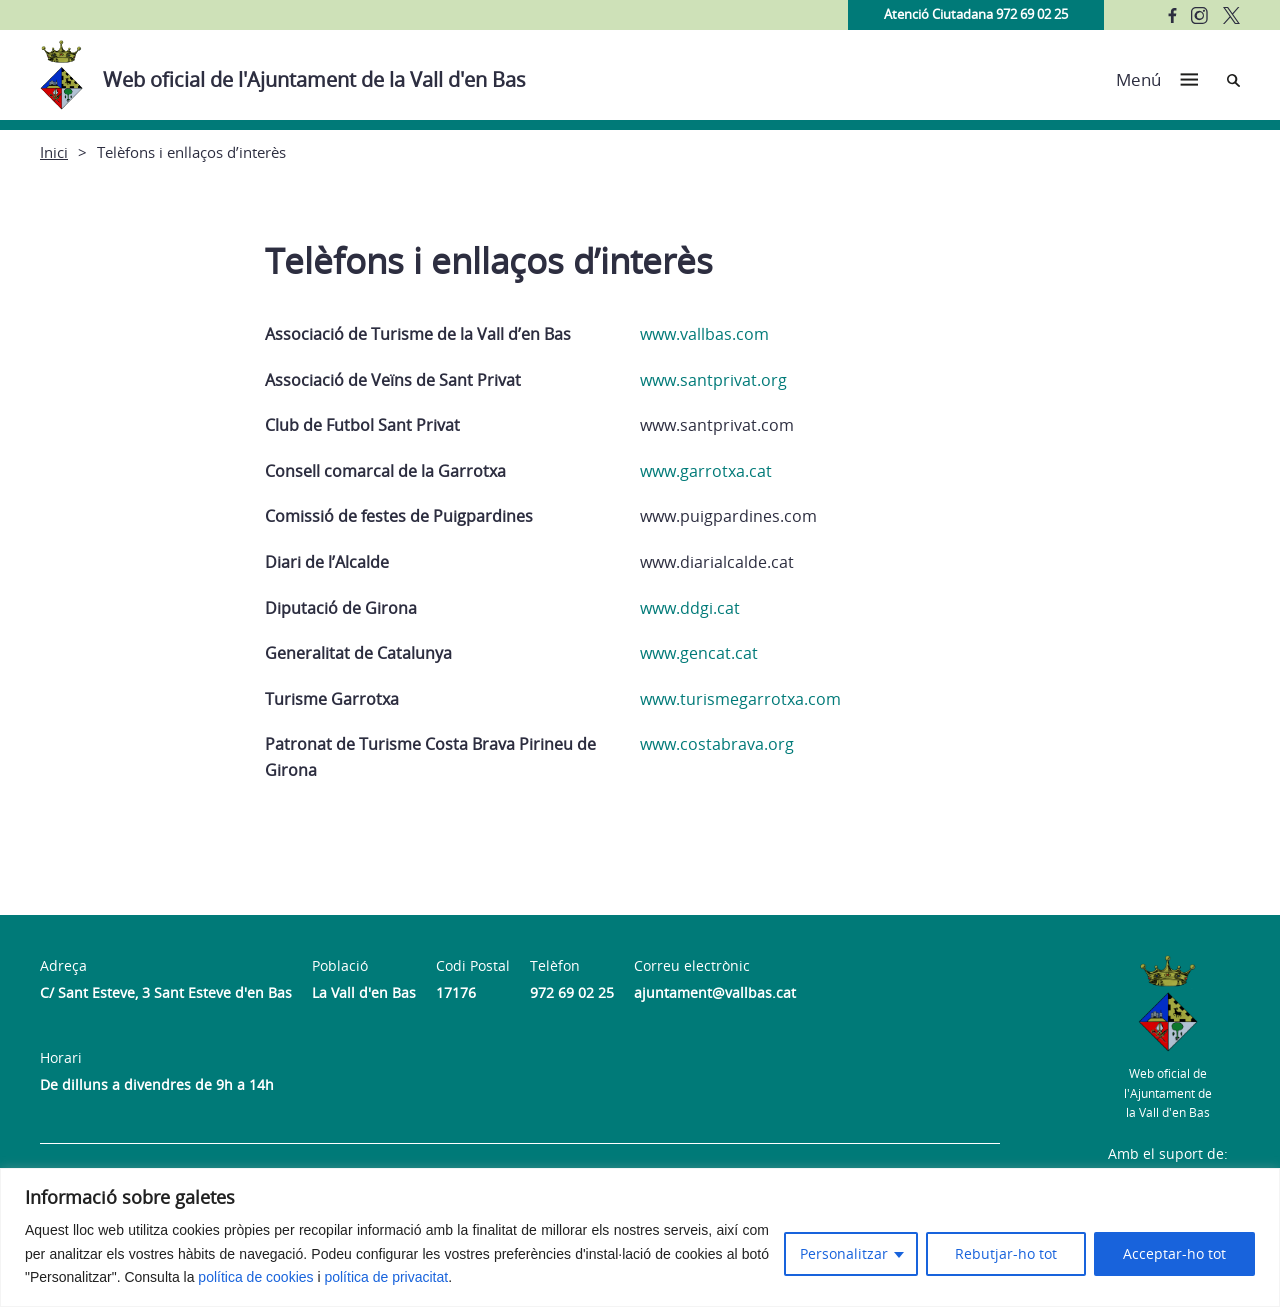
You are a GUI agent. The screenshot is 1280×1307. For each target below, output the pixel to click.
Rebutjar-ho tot (1006, 1253)
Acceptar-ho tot (1174, 1253)
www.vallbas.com (704, 334)
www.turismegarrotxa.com (740, 699)
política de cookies (255, 1277)
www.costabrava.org (717, 744)
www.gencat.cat (699, 653)
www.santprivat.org (713, 380)
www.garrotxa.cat (706, 471)
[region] (640, 1237)
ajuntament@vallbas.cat (715, 992)
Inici (54, 152)
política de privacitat (386, 1277)
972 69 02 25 (572, 992)
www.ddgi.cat (690, 608)
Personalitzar (844, 1253)
